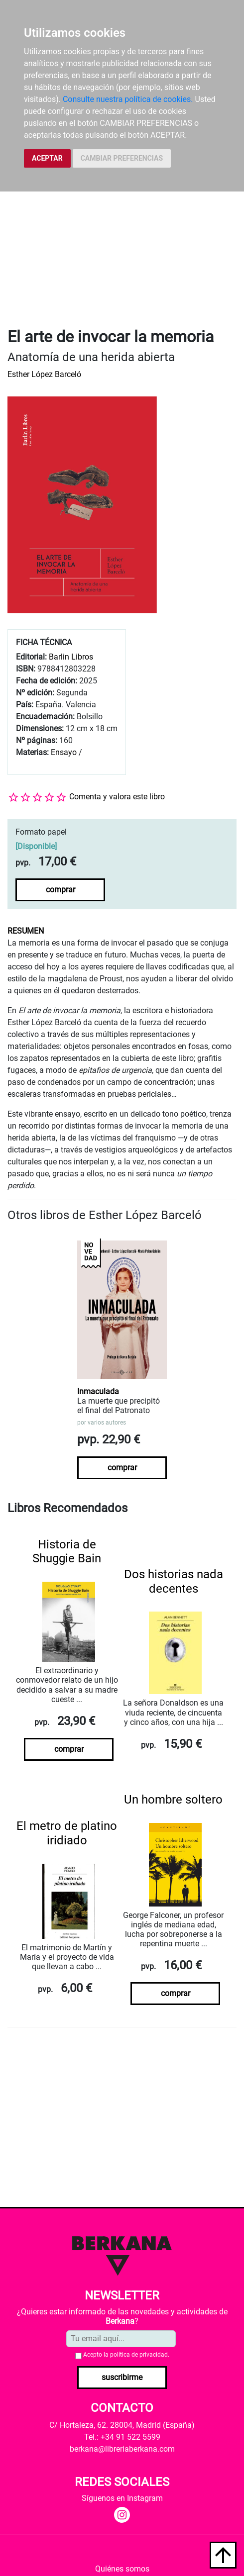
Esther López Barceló (44, 374)
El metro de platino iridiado (66, 1833)
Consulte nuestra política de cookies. (128, 99)
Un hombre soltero (173, 1800)
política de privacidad (139, 2354)
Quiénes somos (122, 2569)
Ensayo (64, 752)
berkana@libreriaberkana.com (122, 2449)
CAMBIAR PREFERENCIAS (122, 158)
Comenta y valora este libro (117, 796)
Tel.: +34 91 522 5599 (122, 2437)
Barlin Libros (71, 657)
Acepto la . (126, 2354)
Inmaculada (98, 1391)
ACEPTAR (47, 158)
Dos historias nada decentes (173, 1581)
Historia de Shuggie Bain (66, 1551)
